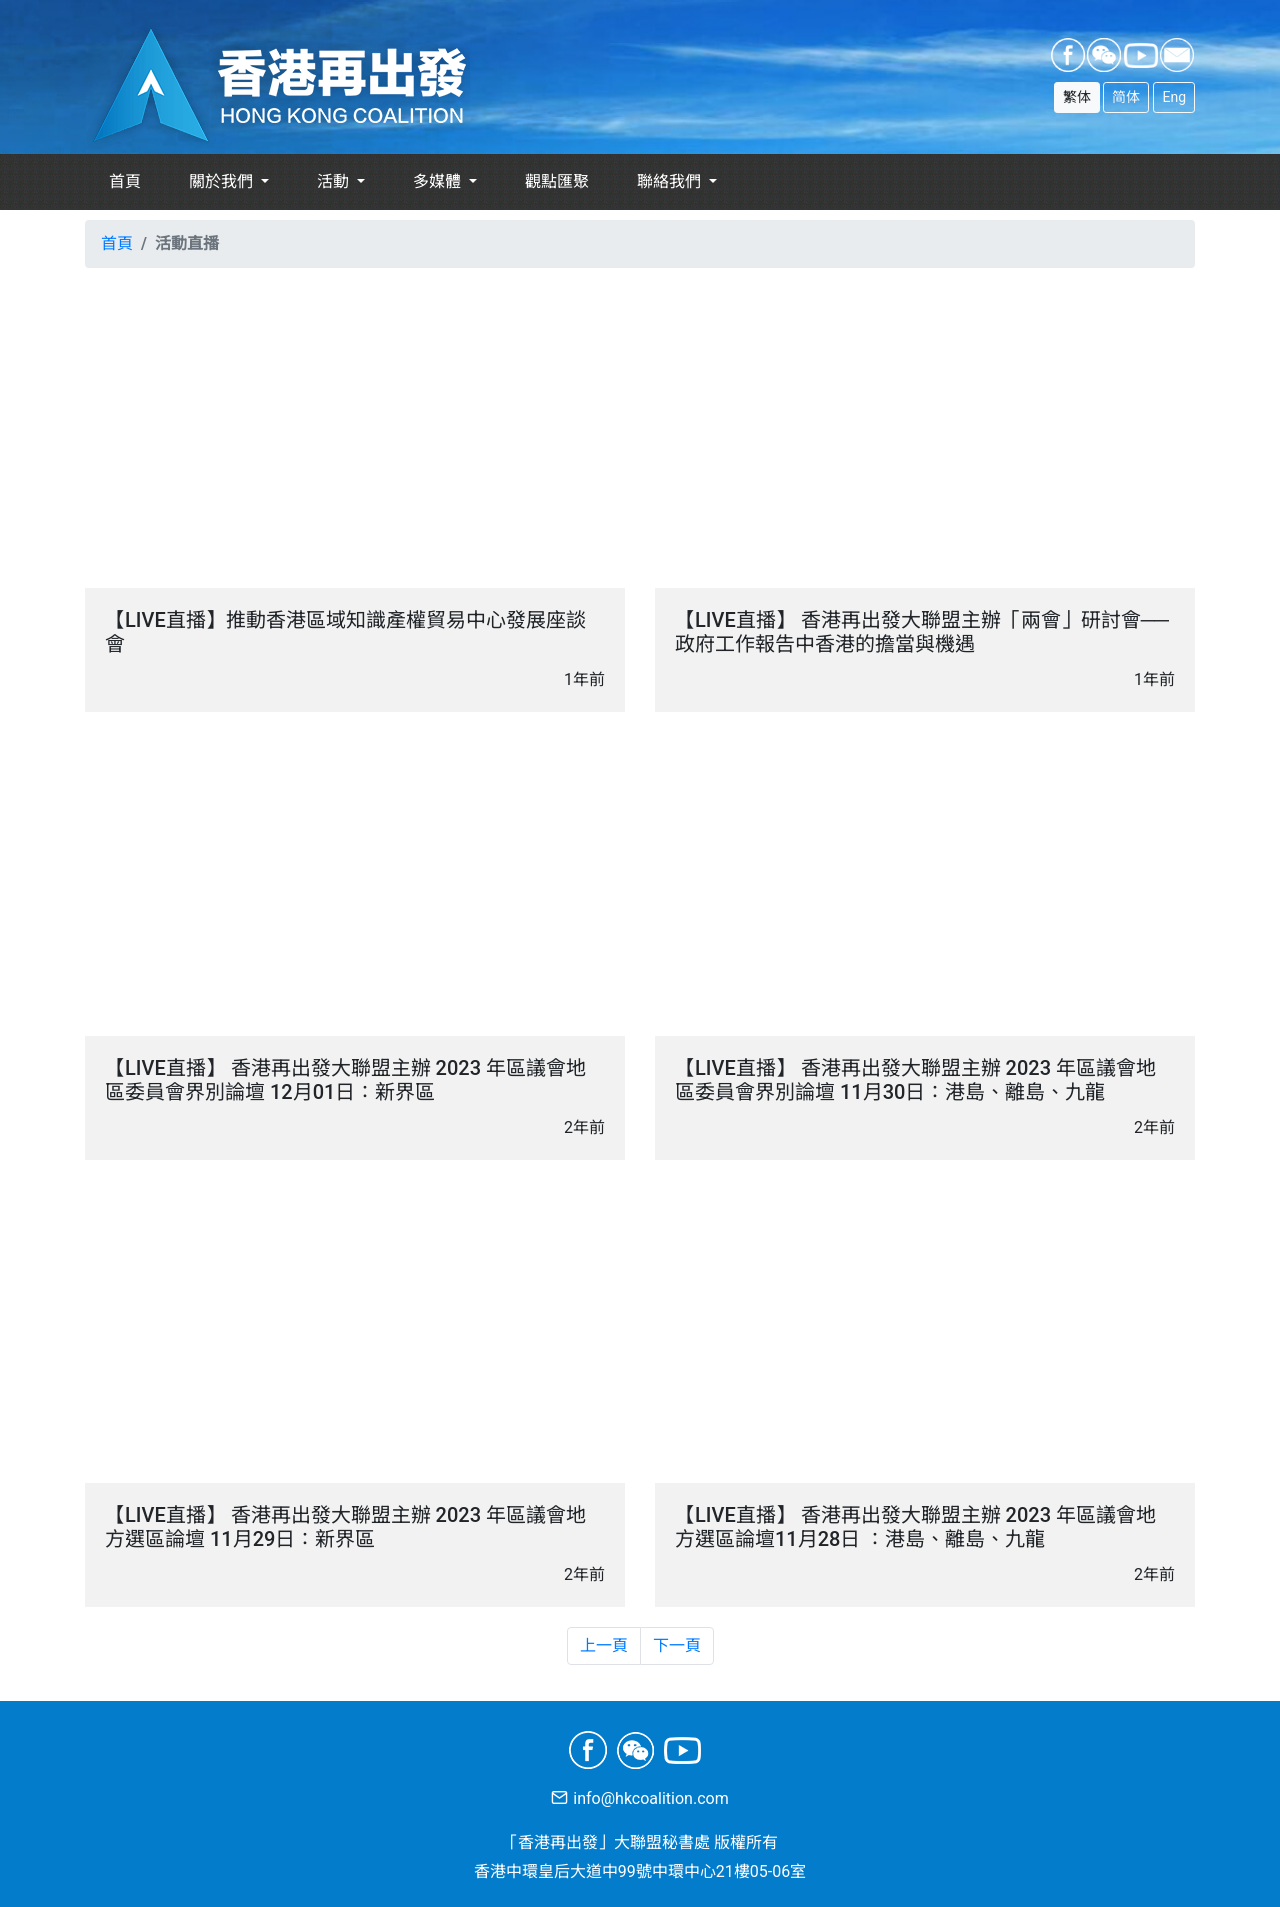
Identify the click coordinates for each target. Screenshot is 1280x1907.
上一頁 (604, 1645)
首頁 (125, 181)
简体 (1126, 97)
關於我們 (223, 181)
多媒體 (439, 181)
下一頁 (677, 1645)
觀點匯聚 (557, 181)
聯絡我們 (671, 181)
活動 (335, 181)
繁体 (1077, 97)
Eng (1174, 97)
